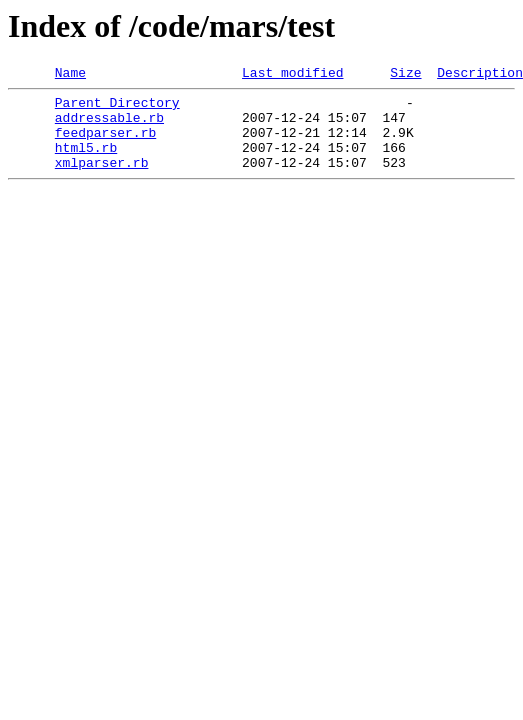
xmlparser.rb (102, 180)
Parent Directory (117, 108)
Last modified (292, 75)
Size (405, 75)
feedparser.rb (105, 144)
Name (70, 75)
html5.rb (86, 162)
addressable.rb (109, 126)
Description (480, 75)
